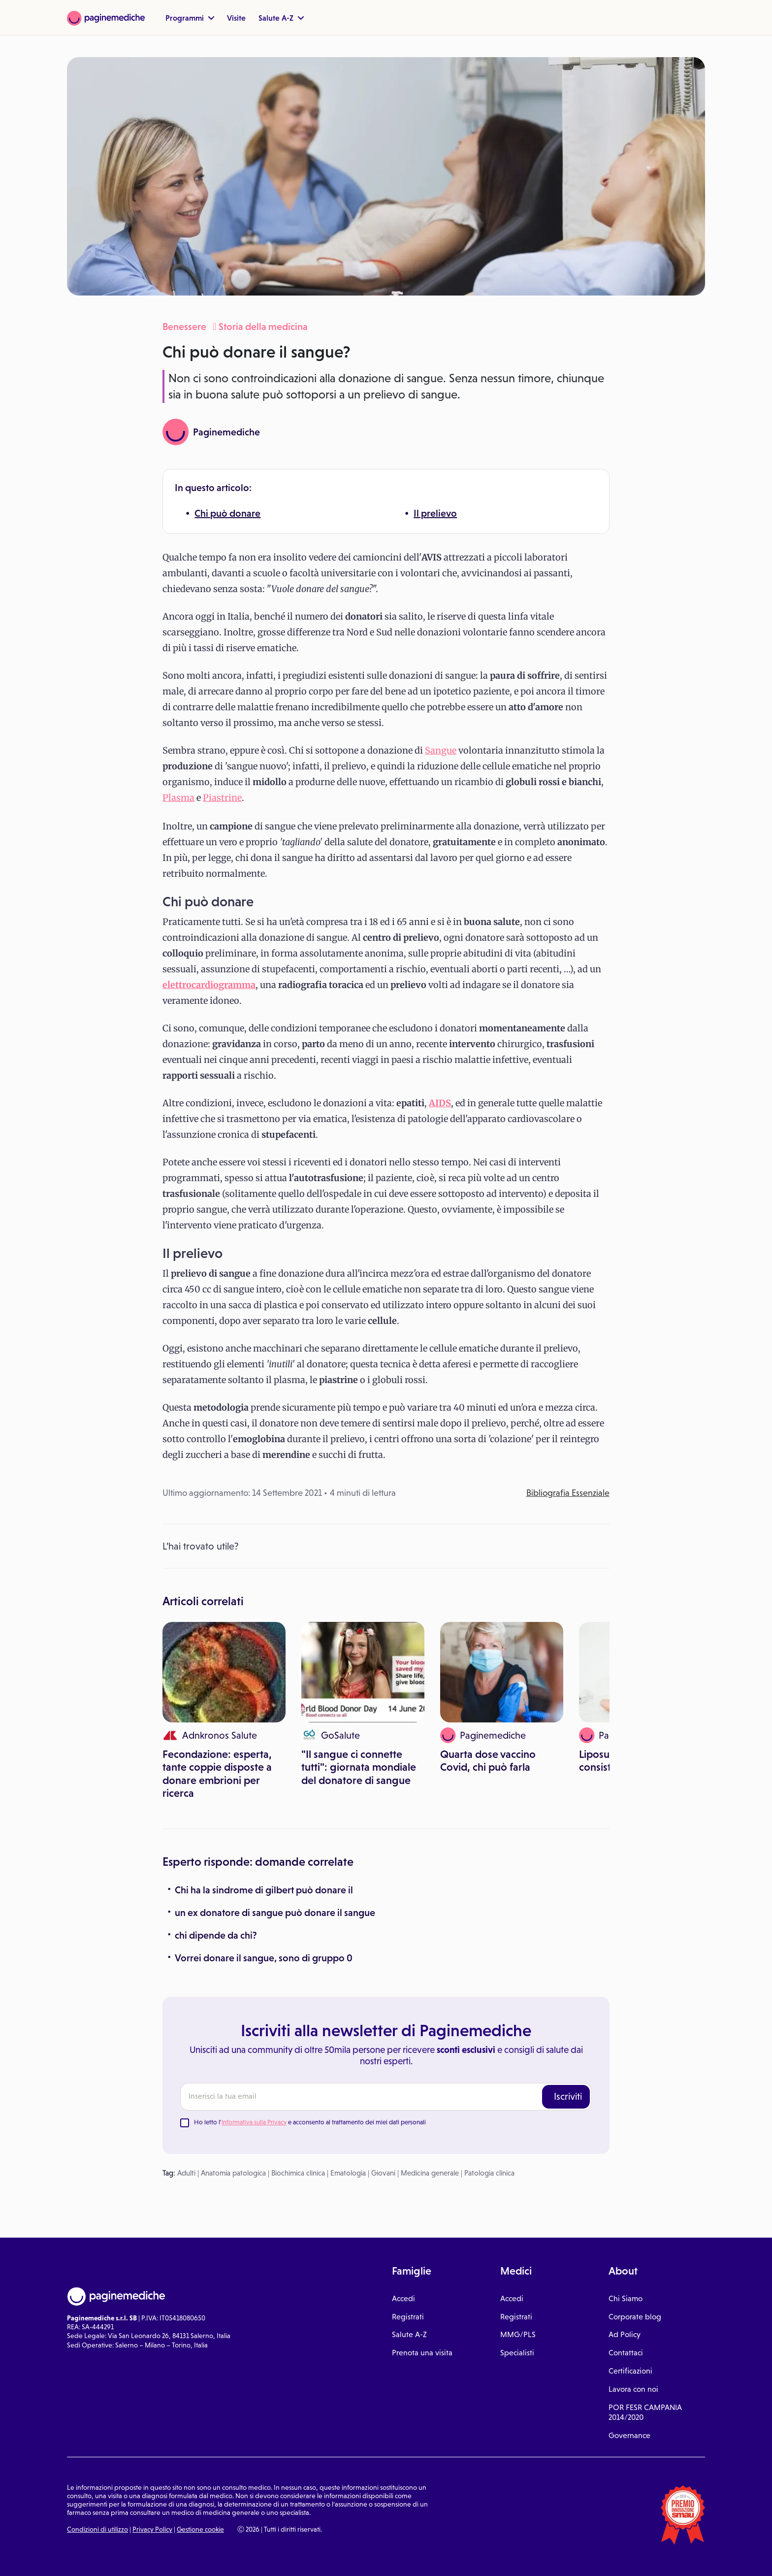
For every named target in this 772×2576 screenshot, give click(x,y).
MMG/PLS (518, 2334)
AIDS (440, 1103)
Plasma (178, 797)
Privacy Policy (152, 2529)
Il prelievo (435, 513)
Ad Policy (625, 2334)
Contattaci (626, 2352)
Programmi (189, 17)
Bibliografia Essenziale (568, 1493)
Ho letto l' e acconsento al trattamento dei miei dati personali (310, 2122)
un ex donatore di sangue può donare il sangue (275, 1912)
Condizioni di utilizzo (97, 2529)
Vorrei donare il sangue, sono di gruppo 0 (264, 1957)
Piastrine (222, 797)
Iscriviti (568, 2096)
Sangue (440, 750)
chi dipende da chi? (216, 1935)
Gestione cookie (200, 2529)
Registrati (408, 2316)
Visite (236, 17)
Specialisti (517, 2352)
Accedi (403, 2298)
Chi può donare (227, 513)
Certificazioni (630, 2371)
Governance (629, 2435)
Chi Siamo (626, 2298)
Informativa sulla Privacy (254, 2122)
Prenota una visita (422, 2352)
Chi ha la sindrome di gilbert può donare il (264, 1889)
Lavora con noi (633, 2389)
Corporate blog (635, 2316)
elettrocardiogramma (209, 985)
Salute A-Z (281, 17)
